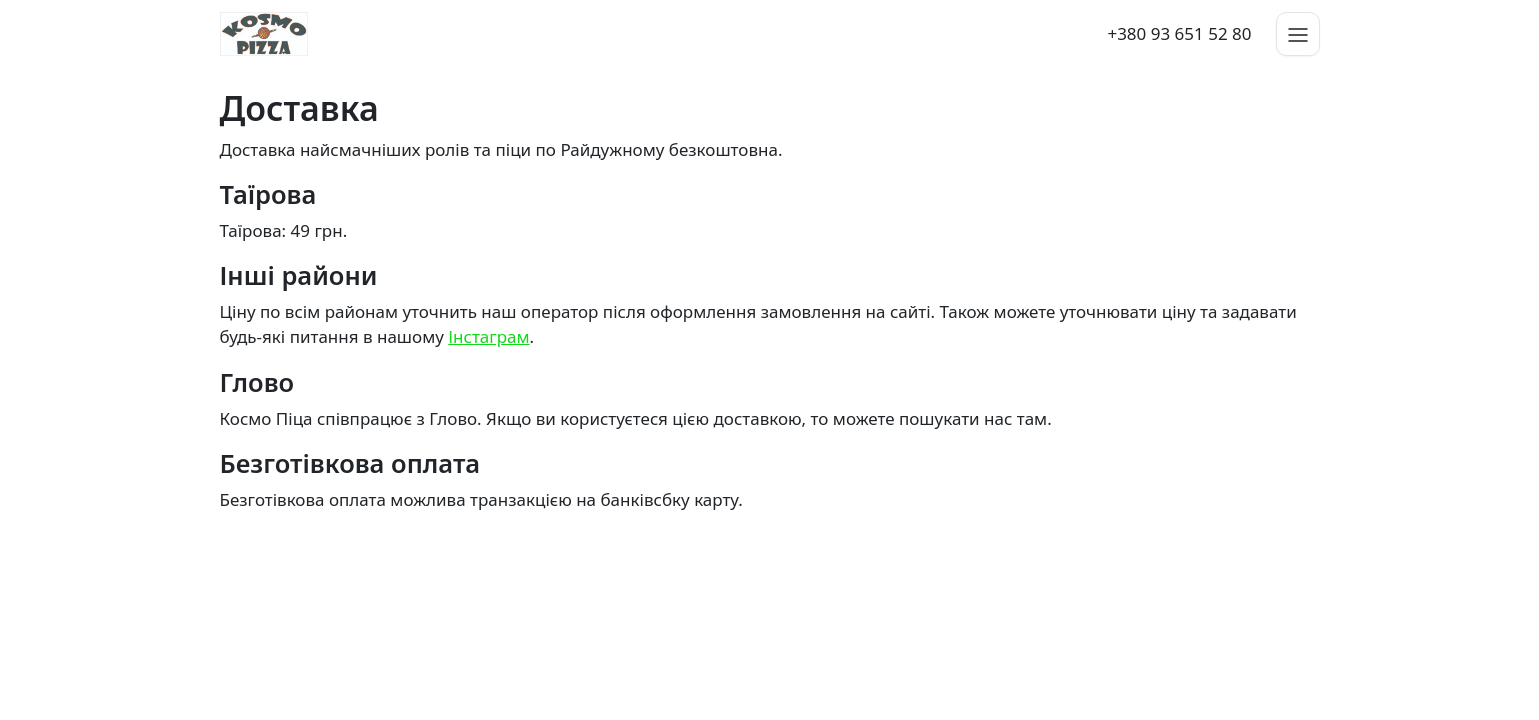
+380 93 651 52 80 (1179, 33)
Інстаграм (488, 336)
